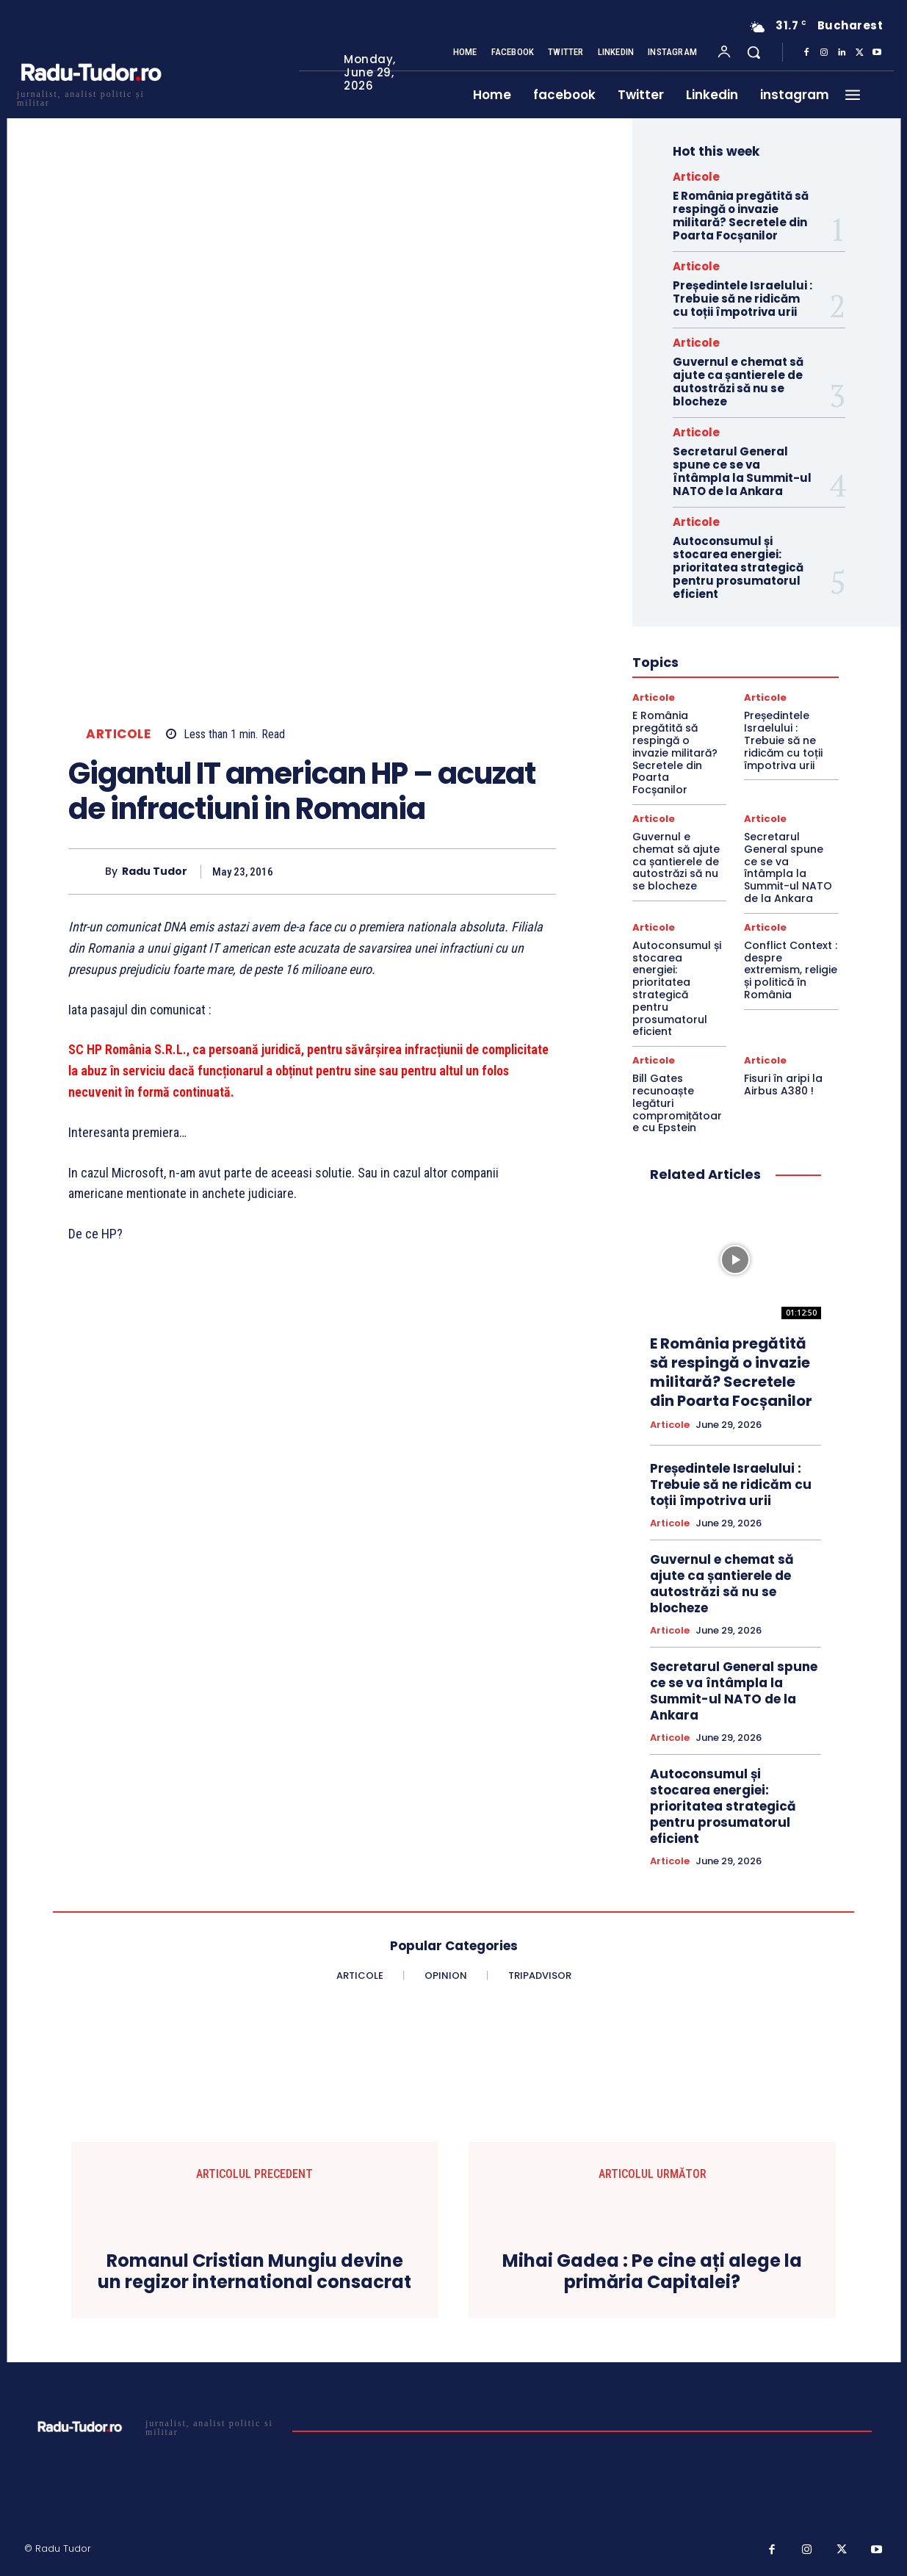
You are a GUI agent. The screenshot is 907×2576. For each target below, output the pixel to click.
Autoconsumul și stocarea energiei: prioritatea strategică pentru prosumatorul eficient (738, 567)
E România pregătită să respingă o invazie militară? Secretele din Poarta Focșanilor (741, 215)
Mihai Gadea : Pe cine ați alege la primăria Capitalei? (652, 2272)
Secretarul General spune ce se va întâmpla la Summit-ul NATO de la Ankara (742, 471)
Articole (118, 734)
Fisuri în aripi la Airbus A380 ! (783, 1084)
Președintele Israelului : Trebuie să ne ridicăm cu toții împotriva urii (742, 299)
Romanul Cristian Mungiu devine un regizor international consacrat (254, 2272)
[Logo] (90, 96)
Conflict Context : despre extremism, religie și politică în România (790, 970)
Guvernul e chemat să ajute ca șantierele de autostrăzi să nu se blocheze (738, 381)
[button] (753, 52)
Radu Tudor (154, 871)
